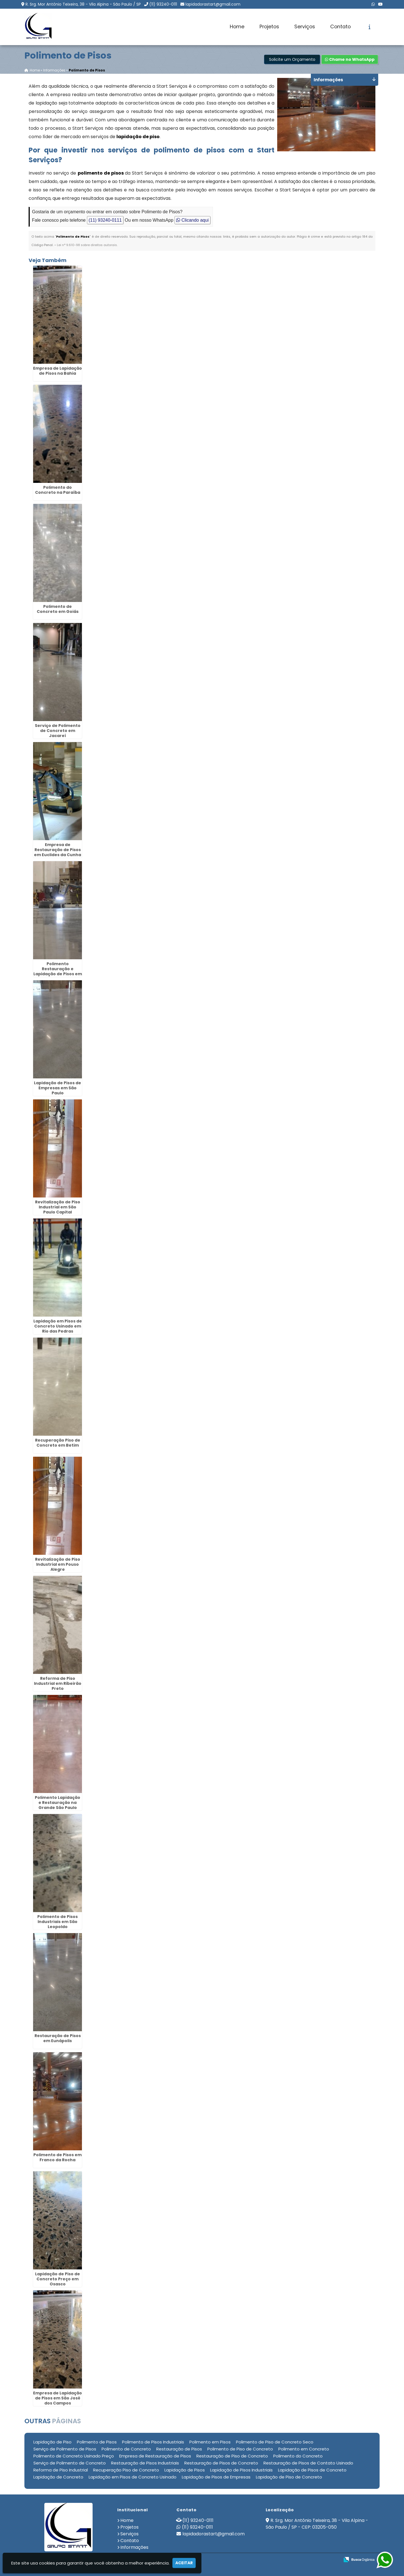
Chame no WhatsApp (350, 59)
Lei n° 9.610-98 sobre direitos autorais (87, 245)
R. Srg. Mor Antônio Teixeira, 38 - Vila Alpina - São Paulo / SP (83, 4)
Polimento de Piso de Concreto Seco (274, 2442)
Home (237, 26)
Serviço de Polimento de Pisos (64, 2449)
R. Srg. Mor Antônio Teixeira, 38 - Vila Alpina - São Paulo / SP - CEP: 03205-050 (317, 2523)
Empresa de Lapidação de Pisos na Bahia (57, 370)
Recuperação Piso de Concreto (126, 2470)
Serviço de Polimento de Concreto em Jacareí (58, 730)
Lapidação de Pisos (184, 2470)
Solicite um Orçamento (292, 59)
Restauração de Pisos (179, 2449)
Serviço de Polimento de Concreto (69, 2463)
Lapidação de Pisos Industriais (241, 2470)
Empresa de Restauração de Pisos (155, 2456)
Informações (134, 2547)
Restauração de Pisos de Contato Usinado (308, 2463)
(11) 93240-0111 (163, 4)
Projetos (269, 26)
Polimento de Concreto (126, 2449)
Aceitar (184, 2563)
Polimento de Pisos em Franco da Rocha (57, 2157)
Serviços (304, 26)
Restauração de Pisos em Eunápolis (58, 2038)
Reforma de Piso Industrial (60, 2470)
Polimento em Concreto (303, 2449)
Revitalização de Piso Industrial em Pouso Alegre (57, 1564)
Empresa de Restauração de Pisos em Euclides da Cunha (57, 850)
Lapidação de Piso (52, 2442)
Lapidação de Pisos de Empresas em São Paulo (57, 1088)
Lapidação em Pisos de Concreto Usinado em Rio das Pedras (57, 1326)
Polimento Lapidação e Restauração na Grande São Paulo (57, 1802)
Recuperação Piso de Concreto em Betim (57, 1442)
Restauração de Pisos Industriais (145, 2463)
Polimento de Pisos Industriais (153, 2442)
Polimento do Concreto (298, 2456)
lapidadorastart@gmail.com (212, 4)
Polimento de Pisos (97, 2442)
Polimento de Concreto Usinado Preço (73, 2456)
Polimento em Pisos (210, 2442)
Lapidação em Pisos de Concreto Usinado (132, 2477)
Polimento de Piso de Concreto (240, 2449)
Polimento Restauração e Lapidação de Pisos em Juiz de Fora (57, 971)
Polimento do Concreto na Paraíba (57, 490)
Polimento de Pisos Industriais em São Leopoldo (57, 1921)
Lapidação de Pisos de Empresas (216, 2477)
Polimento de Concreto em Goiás (58, 609)
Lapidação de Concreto (58, 2477)
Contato (340, 26)
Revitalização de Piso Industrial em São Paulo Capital (57, 1207)
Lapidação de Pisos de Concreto (312, 2470)
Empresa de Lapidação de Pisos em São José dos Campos (57, 2398)
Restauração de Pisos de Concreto (221, 2463)
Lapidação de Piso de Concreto (289, 2477)
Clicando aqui (192, 220)
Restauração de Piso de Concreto (232, 2456)
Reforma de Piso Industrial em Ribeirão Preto (57, 1683)
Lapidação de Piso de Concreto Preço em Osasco (57, 2279)
